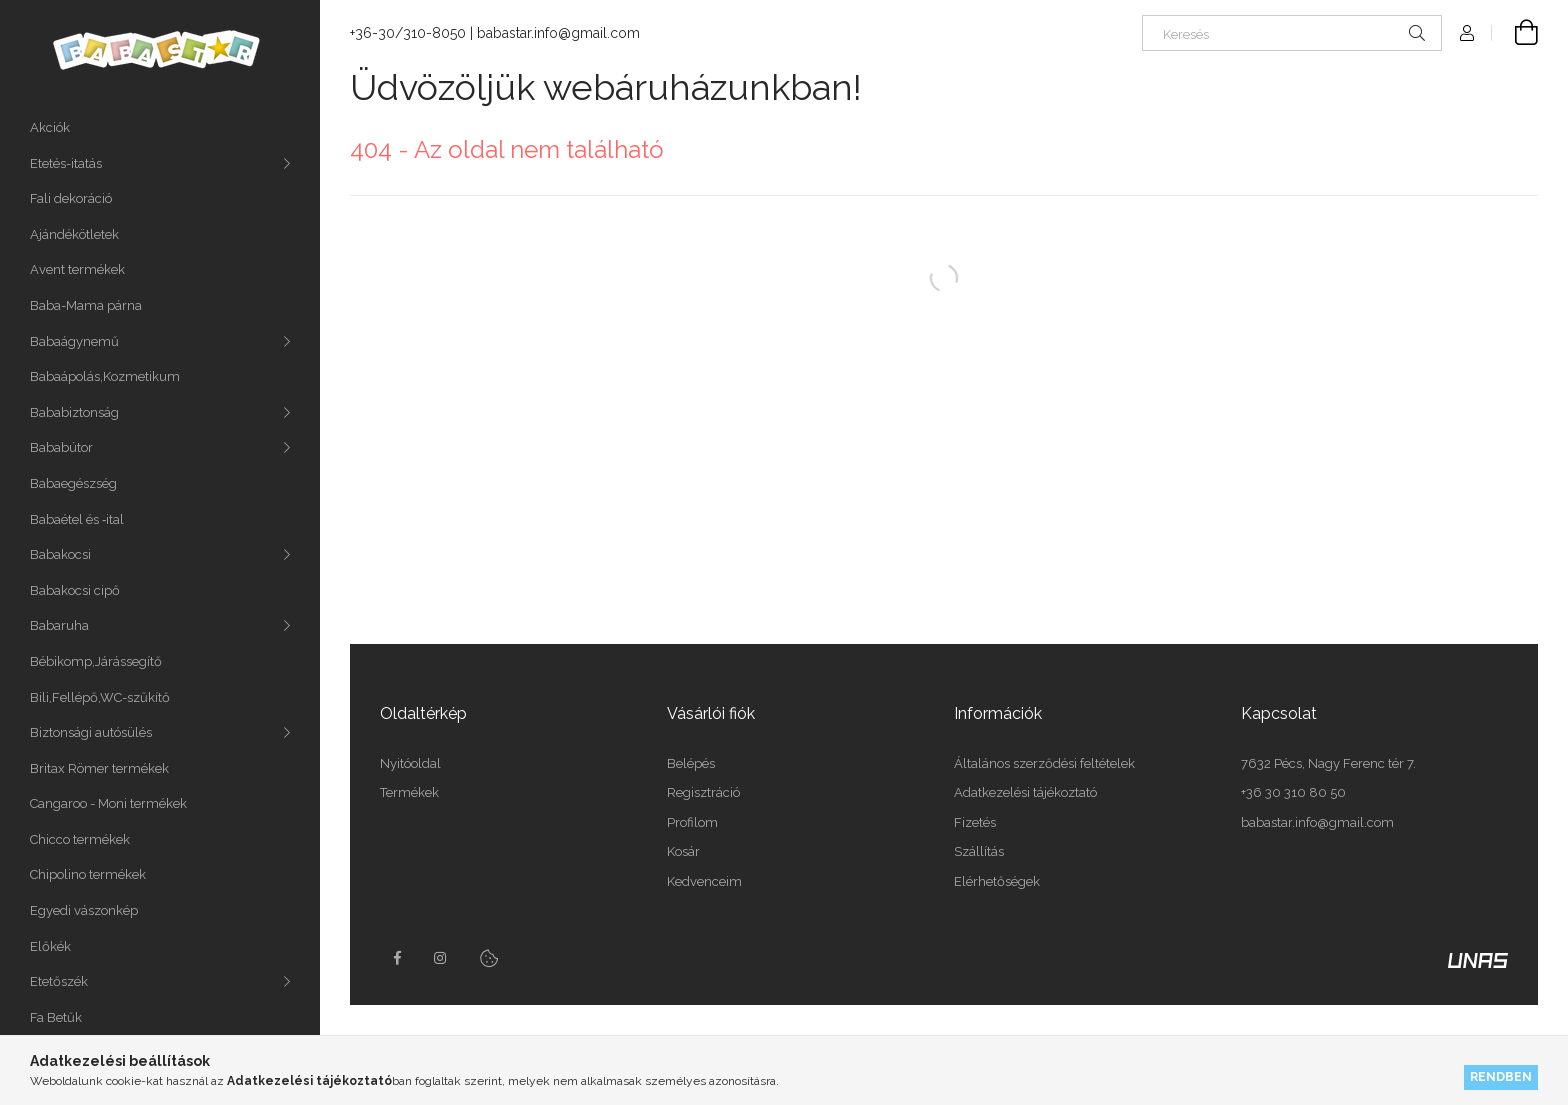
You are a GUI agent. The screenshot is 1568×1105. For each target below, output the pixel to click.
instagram (441, 958)
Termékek (409, 792)
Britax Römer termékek (99, 768)
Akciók (50, 127)
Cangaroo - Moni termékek (108, 803)
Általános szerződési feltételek (1044, 763)
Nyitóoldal (410, 763)
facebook (397, 958)
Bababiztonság (74, 412)
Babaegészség (73, 483)
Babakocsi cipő (75, 590)
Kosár (683, 851)
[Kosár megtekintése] (1515, 33)
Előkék (50, 946)
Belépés (691, 763)
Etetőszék (59, 981)
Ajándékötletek (74, 234)
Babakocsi (60, 554)
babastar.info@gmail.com (558, 33)
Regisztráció (703, 792)
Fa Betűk (56, 1017)
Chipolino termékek (88, 874)
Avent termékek (77, 269)
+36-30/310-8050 (408, 33)
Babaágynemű (74, 341)
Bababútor (61, 447)
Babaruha (59, 625)
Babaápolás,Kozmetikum (105, 376)
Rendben (1501, 1076)
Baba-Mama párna (86, 305)
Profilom (692, 822)
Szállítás (979, 851)
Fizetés (975, 822)
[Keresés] (1292, 33)
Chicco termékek (80, 839)
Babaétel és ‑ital (77, 519)
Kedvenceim (704, 881)
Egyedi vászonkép (84, 910)
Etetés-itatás (66, 163)
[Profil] (1467, 33)
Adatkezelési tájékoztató (1025, 792)
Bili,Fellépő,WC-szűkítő (100, 697)
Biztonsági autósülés (91, 732)
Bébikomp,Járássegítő (96, 661)
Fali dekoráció (71, 198)
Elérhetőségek (997, 881)
